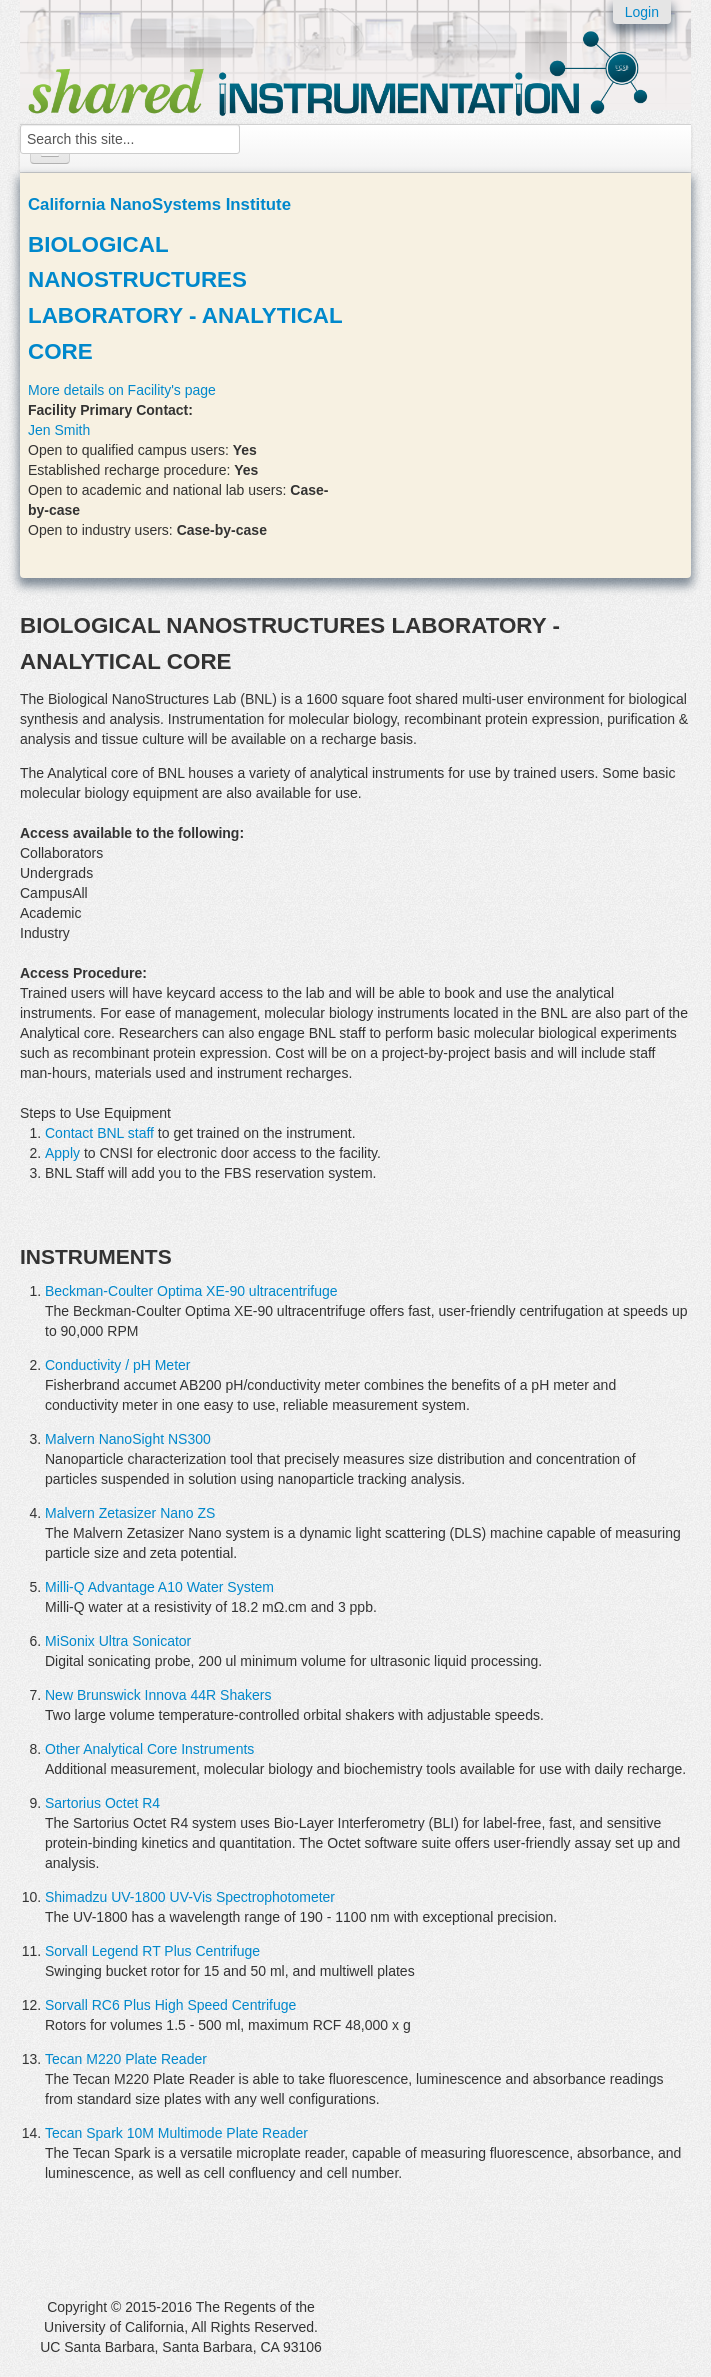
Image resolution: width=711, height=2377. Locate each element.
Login (642, 12)
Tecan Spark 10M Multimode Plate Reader (176, 2133)
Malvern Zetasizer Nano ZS (130, 1513)
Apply (62, 1153)
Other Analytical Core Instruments (149, 1749)
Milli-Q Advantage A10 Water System (159, 1587)
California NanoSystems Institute (159, 204)
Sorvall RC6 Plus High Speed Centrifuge (170, 2005)
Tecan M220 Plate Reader (126, 2059)
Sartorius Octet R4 (102, 1803)
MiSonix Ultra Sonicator (118, 1641)
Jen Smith (59, 430)
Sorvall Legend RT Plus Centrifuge (152, 1951)
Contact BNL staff (99, 1133)
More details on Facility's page (122, 390)
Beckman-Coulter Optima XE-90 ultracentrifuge (191, 1291)
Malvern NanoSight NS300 (128, 1439)
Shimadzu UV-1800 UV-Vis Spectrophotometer (190, 1897)
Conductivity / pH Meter (118, 1365)
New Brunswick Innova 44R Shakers (158, 1695)
